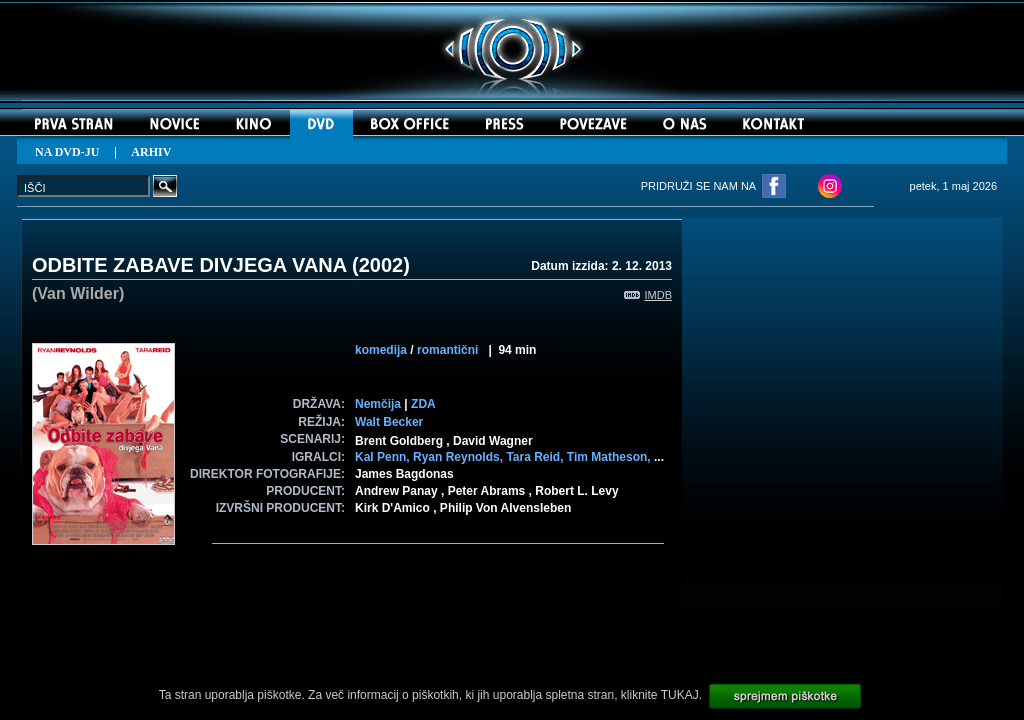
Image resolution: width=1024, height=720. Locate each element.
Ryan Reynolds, (459, 457)
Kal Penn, (384, 457)
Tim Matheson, (610, 457)
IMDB (648, 295)
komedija (381, 350)
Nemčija (378, 404)
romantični (447, 350)
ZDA (423, 404)
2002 (381, 265)
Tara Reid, (536, 457)
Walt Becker (389, 422)
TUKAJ (680, 695)
